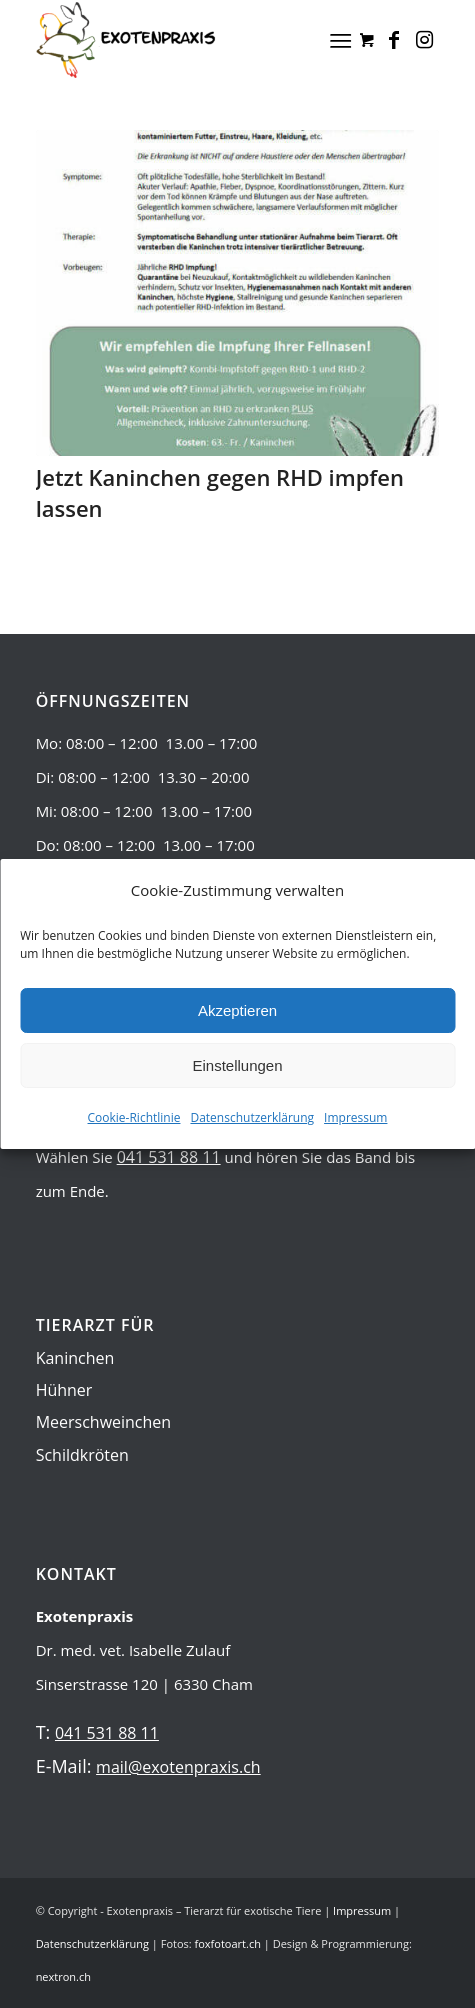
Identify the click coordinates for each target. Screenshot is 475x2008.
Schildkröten (82, 1455)
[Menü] (341, 40)
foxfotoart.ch (228, 1943)
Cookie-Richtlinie (134, 1117)
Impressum (355, 1117)
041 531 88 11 (169, 1157)
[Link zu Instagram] (424, 40)
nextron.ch (63, 1976)
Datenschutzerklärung (252, 1117)
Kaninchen (75, 1358)
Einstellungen (237, 1065)
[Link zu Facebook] (394, 40)
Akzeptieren (237, 1010)
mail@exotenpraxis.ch (178, 1767)
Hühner (64, 1390)
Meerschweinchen (104, 1422)
